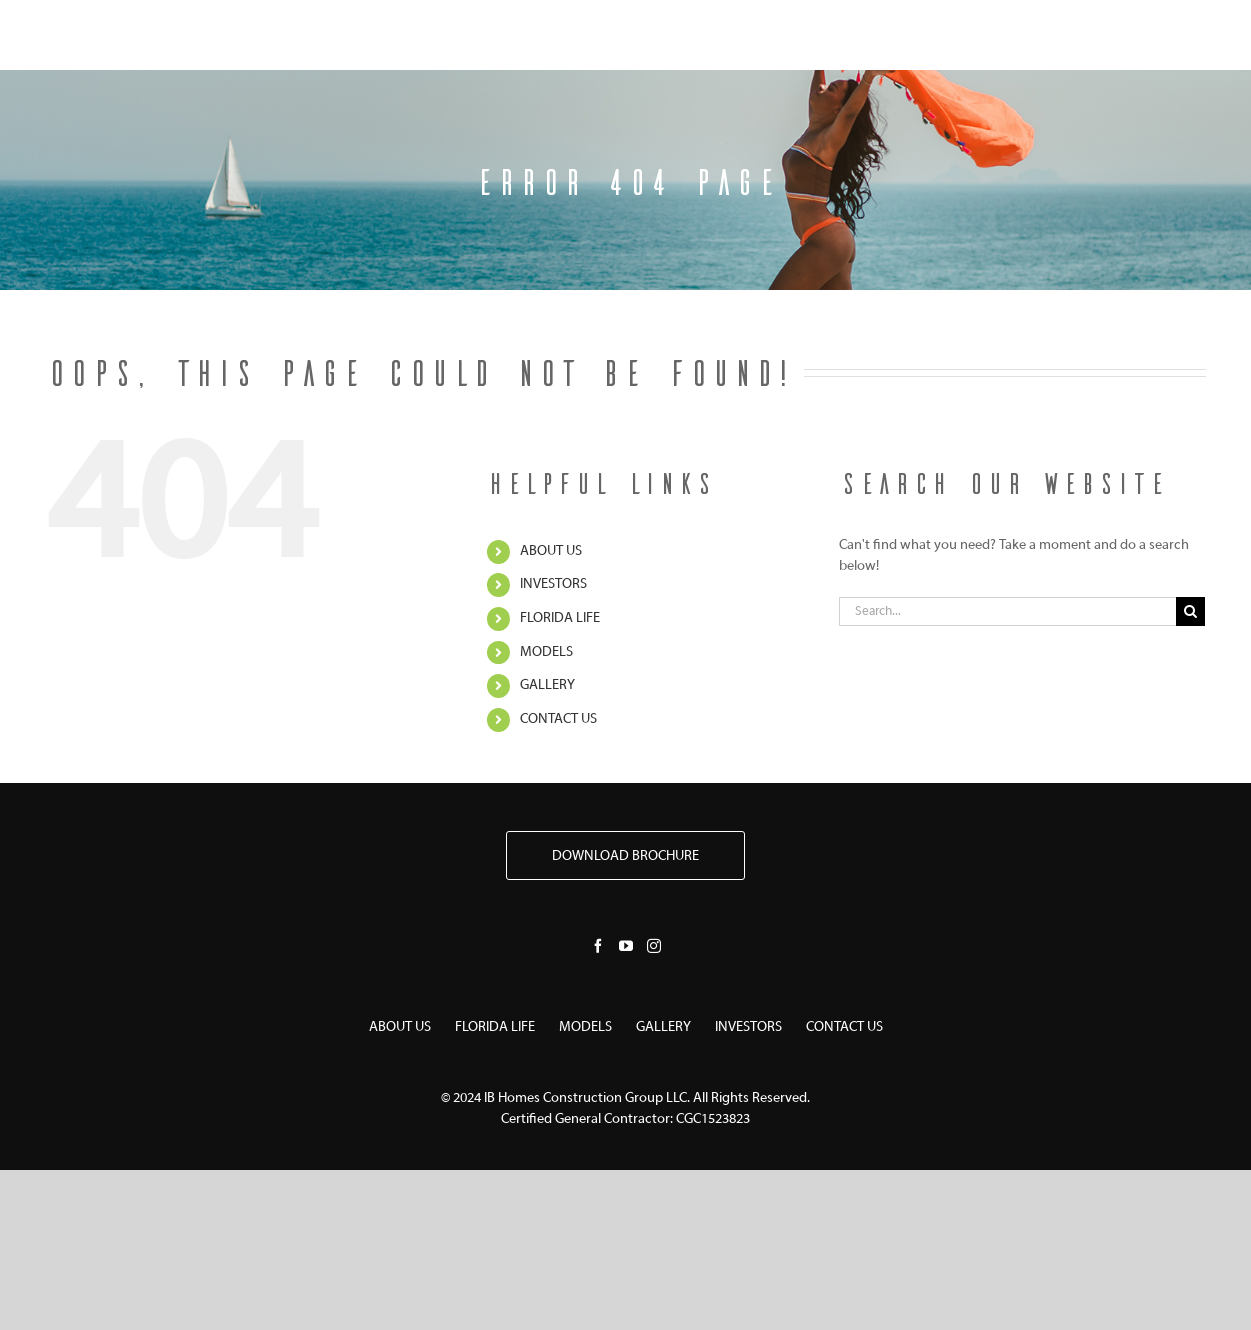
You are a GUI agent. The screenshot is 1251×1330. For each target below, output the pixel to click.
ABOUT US (551, 551)
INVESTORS (553, 584)
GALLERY (547, 685)
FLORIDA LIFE (560, 618)
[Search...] (1008, 611)
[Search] (1190, 611)
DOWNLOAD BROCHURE (625, 856)
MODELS (546, 652)
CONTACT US (558, 719)
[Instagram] (654, 946)
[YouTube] (626, 946)
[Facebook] (598, 946)
